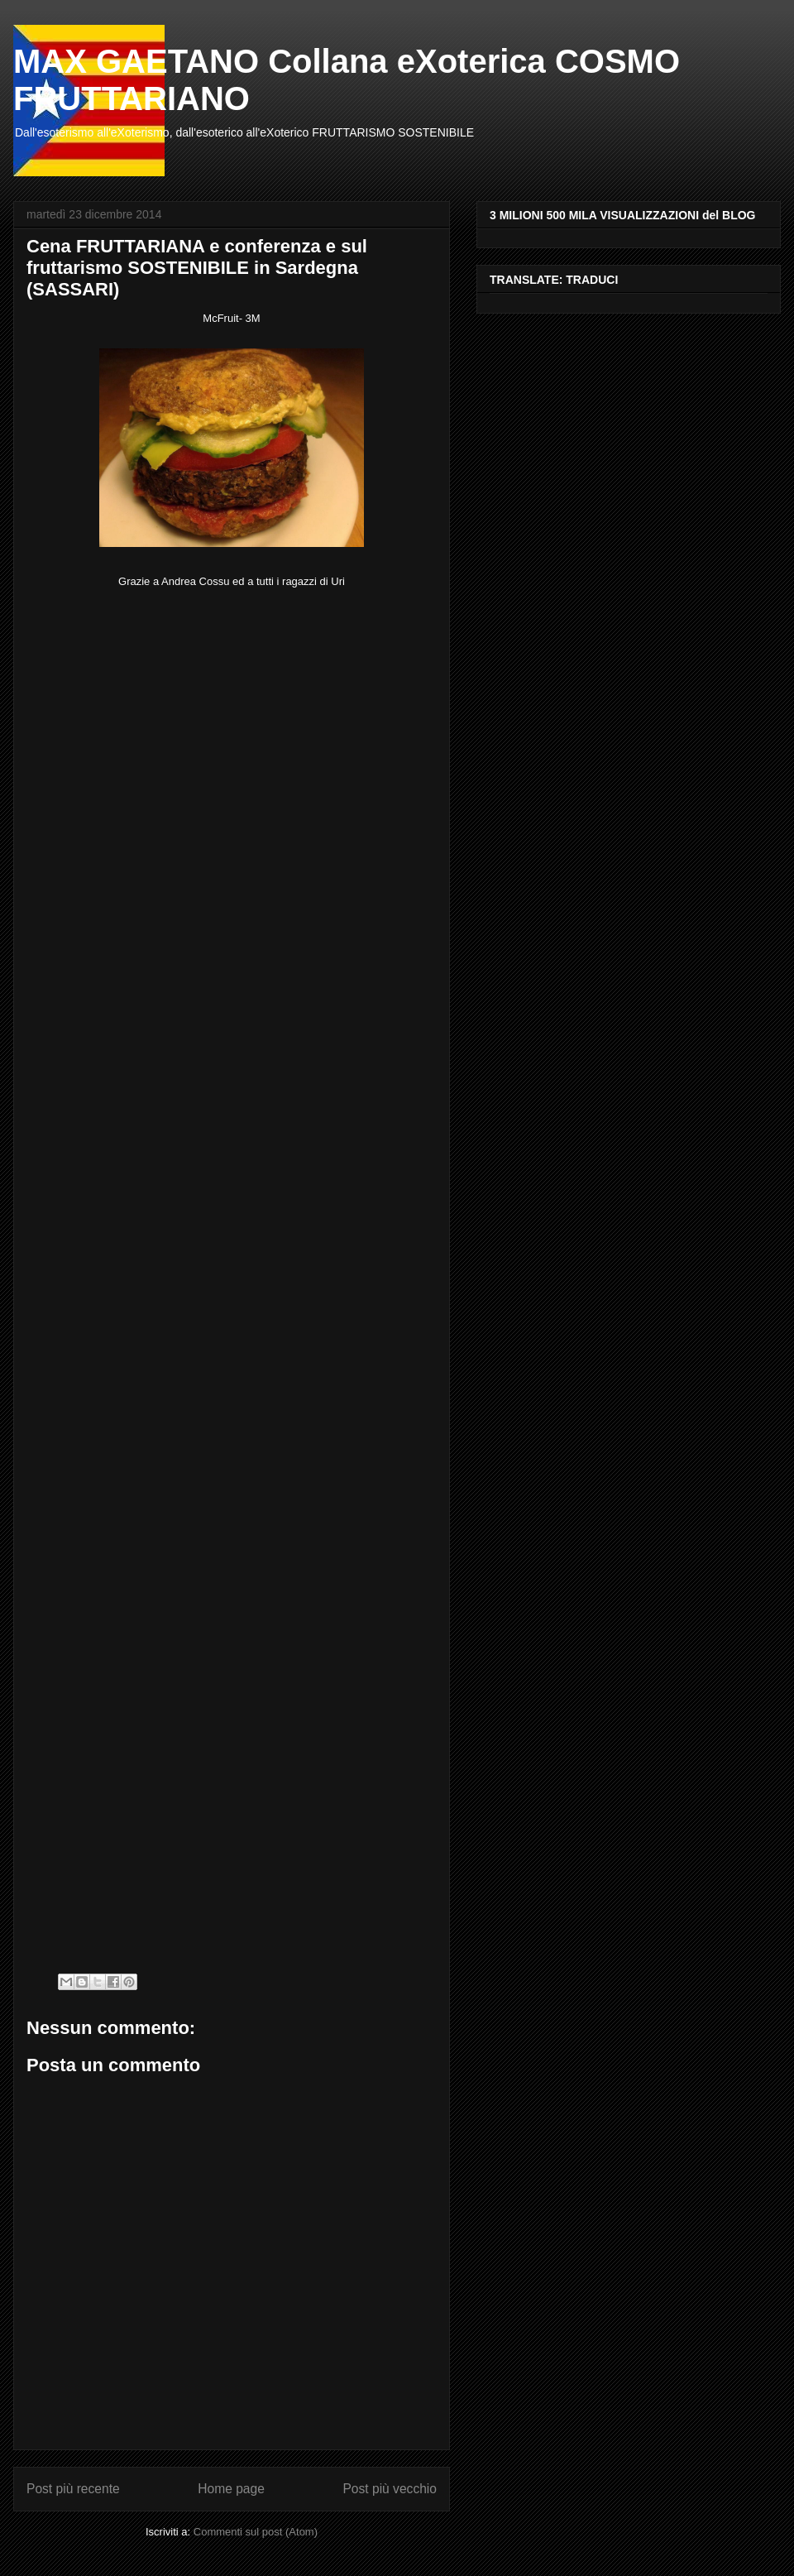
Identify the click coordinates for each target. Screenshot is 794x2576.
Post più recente (73, 2489)
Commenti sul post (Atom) (256, 2532)
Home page (231, 2489)
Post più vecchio (389, 2489)
